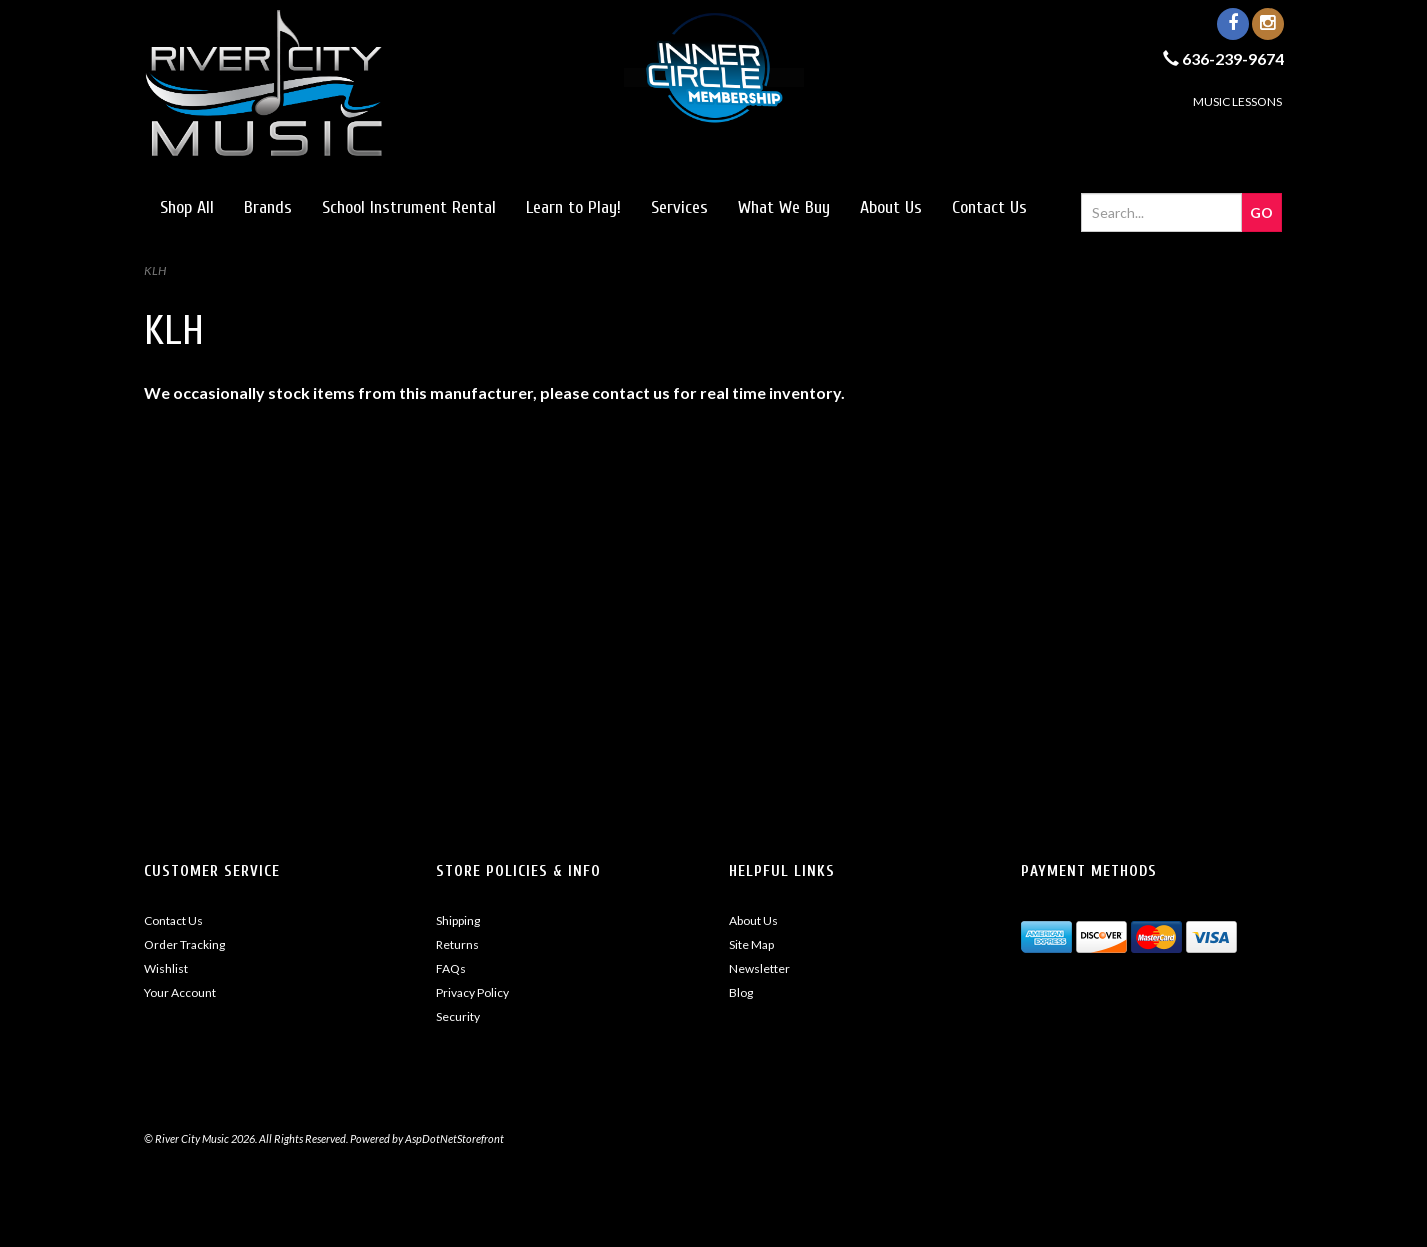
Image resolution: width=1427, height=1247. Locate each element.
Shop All (187, 207)
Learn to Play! (573, 207)
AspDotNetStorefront (454, 1138)
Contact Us (989, 207)
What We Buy (784, 207)
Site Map (751, 944)
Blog (741, 992)
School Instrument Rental (409, 207)
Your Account (180, 992)
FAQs (451, 968)
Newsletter (759, 968)
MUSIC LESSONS (1237, 101)
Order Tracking (184, 944)
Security (458, 1016)
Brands (268, 207)
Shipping (458, 920)
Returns (457, 944)
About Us (891, 207)
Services (679, 207)
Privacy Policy (472, 992)
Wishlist (166, 968)
